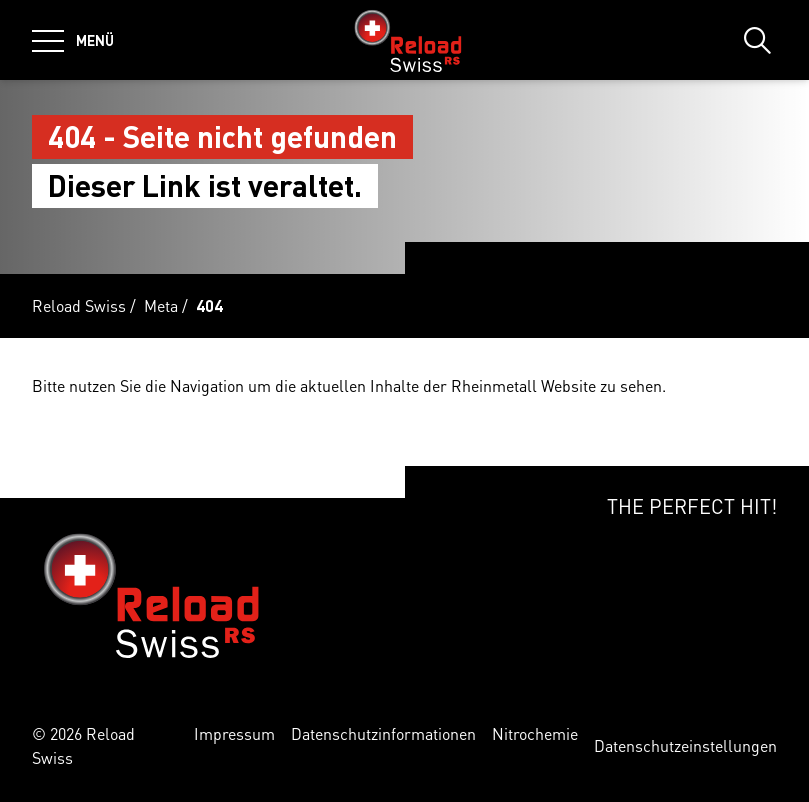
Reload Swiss (79, 305)
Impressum (234, 733)
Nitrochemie (535, 733)
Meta (161, 305)
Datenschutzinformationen (383, 733)
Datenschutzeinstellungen (685, 745)
